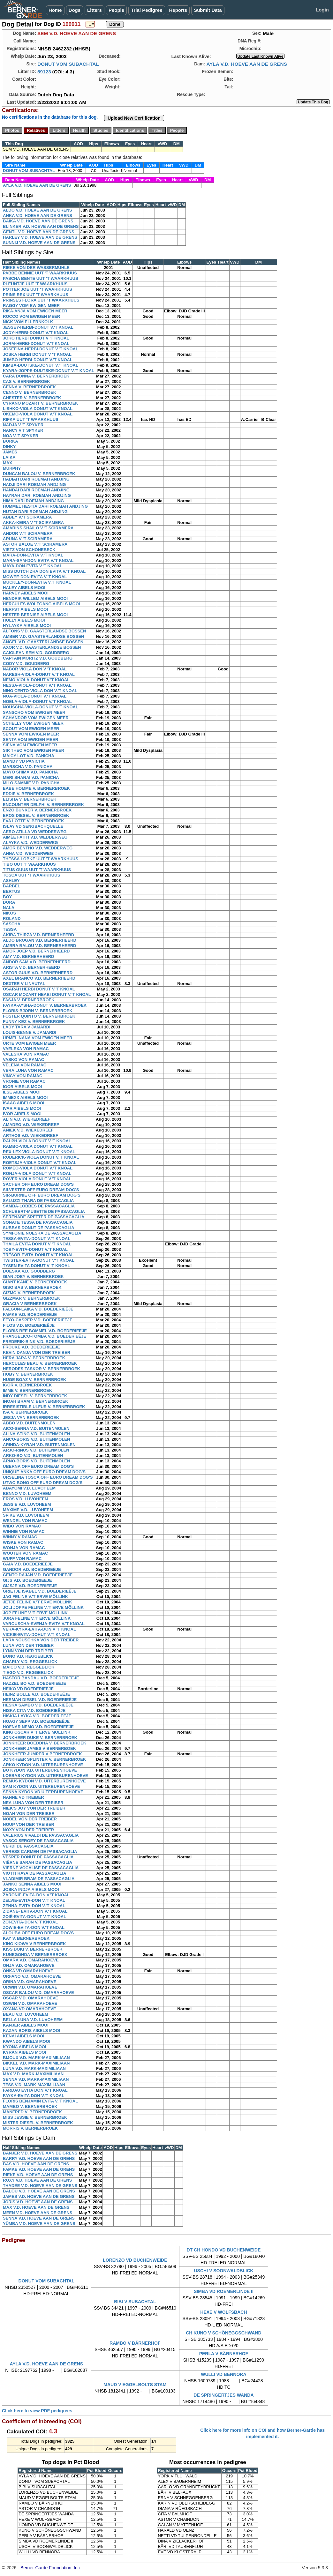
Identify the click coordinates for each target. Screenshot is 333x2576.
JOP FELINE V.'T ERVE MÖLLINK (35, 1612)
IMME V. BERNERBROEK (27, 1390)
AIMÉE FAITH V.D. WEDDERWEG (35, 837)
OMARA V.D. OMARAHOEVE (31, 1960)
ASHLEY (11, 880)
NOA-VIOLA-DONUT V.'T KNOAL (34, 696)
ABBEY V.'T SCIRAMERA (27, 517)
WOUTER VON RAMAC (25, 1553)
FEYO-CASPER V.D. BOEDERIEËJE (37, 1320)
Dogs (75, 10)
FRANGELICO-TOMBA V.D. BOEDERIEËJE (44, 1336)
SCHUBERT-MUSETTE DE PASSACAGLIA (44, 1211)
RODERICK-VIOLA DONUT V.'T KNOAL (41, 1157)
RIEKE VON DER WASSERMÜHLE (36, 267)
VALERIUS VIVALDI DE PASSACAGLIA (41, 1835)
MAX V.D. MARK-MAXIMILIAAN (33, 2074)
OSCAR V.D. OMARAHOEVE (30, 1998)
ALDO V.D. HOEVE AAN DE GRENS (37, 210)
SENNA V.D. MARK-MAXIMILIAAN (36, 2079)
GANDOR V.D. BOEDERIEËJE (32, 1569)
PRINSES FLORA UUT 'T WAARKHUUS (41, 300)
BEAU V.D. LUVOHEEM (25, 2014)
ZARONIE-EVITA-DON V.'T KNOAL (36, 1895)
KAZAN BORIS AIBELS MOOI (31, 2030)
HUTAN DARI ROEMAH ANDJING (35, 511)
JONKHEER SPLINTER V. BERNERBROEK (44, 1759)
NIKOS (9, 913)
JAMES (10, 452)
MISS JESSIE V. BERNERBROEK (35, 2117)
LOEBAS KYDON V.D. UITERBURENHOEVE (45, 1775)
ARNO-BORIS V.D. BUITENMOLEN (36, 1461)
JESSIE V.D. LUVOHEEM (27, 1504)
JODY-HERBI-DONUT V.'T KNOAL (36, 332)
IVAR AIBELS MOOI (22, 1108)
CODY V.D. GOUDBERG (26, 663)
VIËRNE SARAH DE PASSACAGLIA (37, 1862)
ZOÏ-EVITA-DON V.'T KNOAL (30, 1922)
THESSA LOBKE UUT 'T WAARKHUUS (40, 858)
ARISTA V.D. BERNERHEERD (31, 967)
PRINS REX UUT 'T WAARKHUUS (35, 294)
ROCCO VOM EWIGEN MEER (31, 316)
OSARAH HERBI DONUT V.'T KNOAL (39, 989)
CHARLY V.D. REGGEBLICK (30, 1661)
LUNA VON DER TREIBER (28, 1645)
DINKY (9, 446)
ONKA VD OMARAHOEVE (28, 1970)
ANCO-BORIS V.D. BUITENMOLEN (36, 1439)
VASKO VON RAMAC (23, 1059)
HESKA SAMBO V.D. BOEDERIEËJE (38, 1705)
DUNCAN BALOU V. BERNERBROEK (39, 473)
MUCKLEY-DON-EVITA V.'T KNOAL (37, 582)
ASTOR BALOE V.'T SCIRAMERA (35, 544)
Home (55, 10)
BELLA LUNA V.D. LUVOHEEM (33, 2019)
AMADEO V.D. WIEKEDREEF (31, 1124)
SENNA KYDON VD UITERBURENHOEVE (43, 1791)
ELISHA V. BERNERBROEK (29, 799)
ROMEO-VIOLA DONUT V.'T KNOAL (37, 1168)
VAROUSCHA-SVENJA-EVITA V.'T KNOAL (44, 1623)
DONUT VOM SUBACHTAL (68, 64)
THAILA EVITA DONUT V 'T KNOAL (37, 1244)
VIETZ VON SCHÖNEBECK (29, 549)
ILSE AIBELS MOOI (22, 1092)
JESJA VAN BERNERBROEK (31, 1417)
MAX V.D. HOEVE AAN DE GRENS (36, 2207)
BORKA (10, 441)
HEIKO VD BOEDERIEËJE (28, 1688)
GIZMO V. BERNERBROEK (29, 1292)
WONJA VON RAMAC (24, 1547)
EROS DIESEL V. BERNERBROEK (36, 815)
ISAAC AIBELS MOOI (23, 1103)
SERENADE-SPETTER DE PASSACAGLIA (43, 1216)
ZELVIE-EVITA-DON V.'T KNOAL (34, 1900)
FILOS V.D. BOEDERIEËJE (29, 1325)
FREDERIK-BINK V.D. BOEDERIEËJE (39, 1341)
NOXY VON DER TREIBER (28, 1829)
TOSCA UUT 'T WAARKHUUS (31, 875)
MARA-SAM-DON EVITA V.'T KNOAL (38, 560)
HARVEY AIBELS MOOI (26, 593)
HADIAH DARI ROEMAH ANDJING (36, 479)
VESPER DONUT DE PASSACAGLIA (38, 1857)
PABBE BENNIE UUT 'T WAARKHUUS (40, 273)
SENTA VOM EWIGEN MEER (30, 739)
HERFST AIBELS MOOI (25, 609)
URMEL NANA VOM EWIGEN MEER (37, 1037)
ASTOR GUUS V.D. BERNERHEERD (37, 972)
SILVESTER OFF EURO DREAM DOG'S (41, 1189)
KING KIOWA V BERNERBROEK (34, 1943)
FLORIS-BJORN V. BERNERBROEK (37, 1010)
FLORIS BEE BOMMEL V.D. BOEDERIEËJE (45, 1330)
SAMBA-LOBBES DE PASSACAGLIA (39, 1206)
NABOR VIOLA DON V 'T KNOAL (35, 669)
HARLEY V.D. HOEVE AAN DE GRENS (40, 237)
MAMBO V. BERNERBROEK (30, 2106)
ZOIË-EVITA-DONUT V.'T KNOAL (34, 1916)
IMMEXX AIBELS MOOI (25, 1097)
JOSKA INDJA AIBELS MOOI (31, 1889)
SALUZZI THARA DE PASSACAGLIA (38, 1200)
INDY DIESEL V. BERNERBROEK (35, 1395)
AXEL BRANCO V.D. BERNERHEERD (39, 978)
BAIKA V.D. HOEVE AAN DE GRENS (38, 221)
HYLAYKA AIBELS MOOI (27, 625)
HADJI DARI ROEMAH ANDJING (34, 484)
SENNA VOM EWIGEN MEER (31, 734)
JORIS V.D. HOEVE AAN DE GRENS (38, 2201)
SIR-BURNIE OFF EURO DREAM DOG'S (41, 1195)
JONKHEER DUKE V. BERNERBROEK (40, 1737)
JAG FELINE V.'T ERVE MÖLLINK (35, 1596)
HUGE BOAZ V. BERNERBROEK (34, 1379)
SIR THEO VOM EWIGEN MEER (33, 750)
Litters (94, 10)
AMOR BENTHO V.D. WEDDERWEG (37, 848)
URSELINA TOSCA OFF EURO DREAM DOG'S (48, 1477)
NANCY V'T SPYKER (23, 430)
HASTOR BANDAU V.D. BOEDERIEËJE (41, 1678)
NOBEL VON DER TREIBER (30, 1819)
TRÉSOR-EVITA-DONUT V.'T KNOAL (38, 1254)
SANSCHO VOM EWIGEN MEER (34, 712)
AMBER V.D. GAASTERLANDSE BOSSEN (43, 636)
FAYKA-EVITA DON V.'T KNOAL (33, 2095)
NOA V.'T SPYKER (20, 435)
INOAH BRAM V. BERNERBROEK (35, 1401)
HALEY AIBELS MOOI (24, 587)
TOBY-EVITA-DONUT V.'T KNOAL (35, 1249)
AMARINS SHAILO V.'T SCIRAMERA (38, 528)
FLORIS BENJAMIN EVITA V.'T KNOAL (40, 2101)
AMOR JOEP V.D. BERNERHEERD (36, 951)
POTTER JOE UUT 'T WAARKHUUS (37, 289)
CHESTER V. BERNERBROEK (32, 397)
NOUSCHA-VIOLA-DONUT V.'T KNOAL (40, 707)
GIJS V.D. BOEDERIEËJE (27, 1580)
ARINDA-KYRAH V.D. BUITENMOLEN (39, 1444)
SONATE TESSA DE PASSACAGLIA (38, 1222)
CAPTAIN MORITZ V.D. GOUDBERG (37, 658)
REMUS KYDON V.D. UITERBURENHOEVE (44, 1781)
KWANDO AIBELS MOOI (26, 2041)
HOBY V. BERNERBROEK (28, 1374)
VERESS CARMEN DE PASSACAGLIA (40, 1851)
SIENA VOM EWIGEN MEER (30, 745)
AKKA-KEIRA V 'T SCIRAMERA (33, 522)
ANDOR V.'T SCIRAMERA (28, 533)
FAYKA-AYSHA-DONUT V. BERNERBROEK (45, 1005)
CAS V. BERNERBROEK (26, 381)
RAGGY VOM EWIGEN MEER (31, 305)
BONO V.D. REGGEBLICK (28, 1656)
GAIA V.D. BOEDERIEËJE (28, 1564)
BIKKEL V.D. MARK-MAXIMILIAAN (36, 2063)
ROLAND (12, 918)
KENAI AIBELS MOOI (23, 2036)
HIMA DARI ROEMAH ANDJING (33, 500)
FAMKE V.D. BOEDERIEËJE (30, 1314)
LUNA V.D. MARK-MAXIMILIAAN (34, 2068)
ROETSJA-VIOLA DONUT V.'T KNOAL (39, 1162)
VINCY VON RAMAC (22, 1075)
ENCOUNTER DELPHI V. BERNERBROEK (43, 804)
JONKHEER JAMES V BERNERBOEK (39, 1748)
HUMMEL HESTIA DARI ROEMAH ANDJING (45, 506)
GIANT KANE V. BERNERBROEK (35, 1282)
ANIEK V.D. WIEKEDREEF (28, 1130)
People (116, 10)
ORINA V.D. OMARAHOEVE (29, 1981)
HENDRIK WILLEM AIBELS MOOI (35, 598)
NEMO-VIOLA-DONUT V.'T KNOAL (36, 679)
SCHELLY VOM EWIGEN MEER (33, 723)
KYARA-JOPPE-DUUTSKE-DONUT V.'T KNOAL (48, 370)
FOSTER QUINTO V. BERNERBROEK (39, 1016)
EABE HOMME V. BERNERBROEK (36, 788)
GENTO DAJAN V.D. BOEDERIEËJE (37, 1574)
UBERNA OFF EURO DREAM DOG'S (38, 1466)
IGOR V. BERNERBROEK (27, 1385)
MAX (7, 462)
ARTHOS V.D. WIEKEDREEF (30, 1135)
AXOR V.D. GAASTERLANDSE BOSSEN (42, 647)
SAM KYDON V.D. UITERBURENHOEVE (41, 1786)
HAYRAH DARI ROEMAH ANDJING (37, 495)
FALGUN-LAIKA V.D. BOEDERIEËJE (38, 1309)
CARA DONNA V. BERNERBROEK (36, 376)
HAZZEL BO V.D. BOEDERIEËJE (34, 1683)
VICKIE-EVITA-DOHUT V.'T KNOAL (36, 1634)
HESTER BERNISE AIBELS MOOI (35, 614)
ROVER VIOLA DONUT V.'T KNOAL (37, 1178)
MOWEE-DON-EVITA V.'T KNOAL (35, 576)
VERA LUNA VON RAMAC (28, 1070)
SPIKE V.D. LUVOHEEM (26, 1515)
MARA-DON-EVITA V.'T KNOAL (33, 555)
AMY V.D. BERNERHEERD (28, 956)
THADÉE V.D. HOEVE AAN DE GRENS (40, 2185)
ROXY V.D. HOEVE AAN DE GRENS (37, 2180)
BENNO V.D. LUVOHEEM (27, 1493)
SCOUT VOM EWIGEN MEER (31, 728)
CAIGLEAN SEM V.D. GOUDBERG (36, 652)
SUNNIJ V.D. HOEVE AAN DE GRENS (39, 242)
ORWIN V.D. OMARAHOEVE (30, 1987)
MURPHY (12, 468)
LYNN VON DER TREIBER (28, 1650)
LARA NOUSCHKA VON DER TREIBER (41, 1640)
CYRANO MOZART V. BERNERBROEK (40, 403)
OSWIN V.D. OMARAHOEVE (30, 2003)
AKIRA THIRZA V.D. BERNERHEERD (38, 934)
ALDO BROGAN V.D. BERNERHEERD (39, 940)
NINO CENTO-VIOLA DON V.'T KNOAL (40, 690)
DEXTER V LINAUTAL (24, 983)
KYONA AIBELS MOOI (24, 2046)
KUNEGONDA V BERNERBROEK (35, 1954)
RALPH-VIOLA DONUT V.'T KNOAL (37, 1141)
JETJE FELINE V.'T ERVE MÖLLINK (37, 1602)
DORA (9, 902)
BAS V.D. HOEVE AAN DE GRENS (36, 2164)
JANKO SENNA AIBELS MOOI (32, 1884)
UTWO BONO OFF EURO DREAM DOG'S (42, 1482)
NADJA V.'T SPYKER (23, 424)
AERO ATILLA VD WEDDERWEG (34, 831)
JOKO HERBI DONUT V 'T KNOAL (36, 338)
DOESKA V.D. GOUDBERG (29, 1271)
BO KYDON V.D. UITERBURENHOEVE (40, 1770)
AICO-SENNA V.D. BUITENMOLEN (36, 1428)
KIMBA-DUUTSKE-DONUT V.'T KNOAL (40, 365)
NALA (8, 907)
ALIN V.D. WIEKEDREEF (26, 1119)
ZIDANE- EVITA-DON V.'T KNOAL (35, 1911)
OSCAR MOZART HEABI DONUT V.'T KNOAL (47, 994)
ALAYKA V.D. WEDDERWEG (30, 842)
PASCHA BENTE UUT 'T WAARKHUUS (40, 278)
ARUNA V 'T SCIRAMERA (28, 538)
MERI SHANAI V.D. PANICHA (31, 777)
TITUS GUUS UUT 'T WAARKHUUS (37, 869)
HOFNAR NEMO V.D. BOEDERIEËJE (38, 1726)
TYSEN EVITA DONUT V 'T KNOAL (36, 1265)
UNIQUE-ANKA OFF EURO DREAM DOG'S (44, 1471)
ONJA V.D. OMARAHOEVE (29, 1965)
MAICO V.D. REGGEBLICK (28, 1667)
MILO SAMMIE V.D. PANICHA (31, 782)
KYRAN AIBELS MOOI (24, 2052)
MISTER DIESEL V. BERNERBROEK (38, 2122)
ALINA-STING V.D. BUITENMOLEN (36, 1433)
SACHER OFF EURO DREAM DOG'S (38, 1184)
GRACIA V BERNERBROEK (30, 1303)
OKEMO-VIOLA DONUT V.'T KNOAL (37, 414)
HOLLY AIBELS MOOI (24, 620)
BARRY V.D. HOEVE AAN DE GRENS (39, 2158)
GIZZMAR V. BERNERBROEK (31, 1298)
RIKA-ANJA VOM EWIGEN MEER (35, 311)
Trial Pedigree (146, 10)
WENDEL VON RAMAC (25, 1520)
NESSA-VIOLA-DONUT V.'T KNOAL (37, 685)
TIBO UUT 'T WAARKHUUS (29, 864)
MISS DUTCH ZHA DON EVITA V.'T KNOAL (44, 571)
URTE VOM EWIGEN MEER (29, 1043)
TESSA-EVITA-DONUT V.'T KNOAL (36, 1238)
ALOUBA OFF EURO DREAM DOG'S (38, 1932)
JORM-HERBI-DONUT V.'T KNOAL (36, 343)
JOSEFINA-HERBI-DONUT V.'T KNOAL (40, 349)
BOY (7, 896)
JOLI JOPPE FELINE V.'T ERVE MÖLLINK (43, 1607)
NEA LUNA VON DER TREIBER (33, 1802)
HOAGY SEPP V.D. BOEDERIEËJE (36, 1721)
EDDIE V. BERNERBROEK (28, 793)
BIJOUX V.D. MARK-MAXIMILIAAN (36, 2057)
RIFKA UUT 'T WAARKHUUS (30, 419)
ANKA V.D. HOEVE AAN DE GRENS (37, 215)
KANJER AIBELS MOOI (26, 2025)
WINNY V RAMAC (20, 1536)
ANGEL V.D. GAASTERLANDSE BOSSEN (43, 641)
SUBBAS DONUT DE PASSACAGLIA (38, 1227)
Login (322, 9)
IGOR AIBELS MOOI (22, 1086)
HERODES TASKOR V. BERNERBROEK (41, 1368)
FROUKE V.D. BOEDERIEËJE (31, 1347)
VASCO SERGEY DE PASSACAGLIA (38, 1840)
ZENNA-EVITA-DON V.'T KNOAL (34, 1905)
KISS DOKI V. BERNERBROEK (33, 1949)
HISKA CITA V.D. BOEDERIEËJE (34, 1710)
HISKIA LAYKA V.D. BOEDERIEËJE (37, 1716)
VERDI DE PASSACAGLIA (28, 1846)
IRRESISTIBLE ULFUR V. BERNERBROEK (44, 1406)
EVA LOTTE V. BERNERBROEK (33, 820)
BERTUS (11, 891)
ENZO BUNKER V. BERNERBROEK (37, 810)
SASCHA (11, 924)
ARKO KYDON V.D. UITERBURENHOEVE (43, 1764)
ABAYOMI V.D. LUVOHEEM (29, 1488)
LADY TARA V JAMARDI (26, 1027)
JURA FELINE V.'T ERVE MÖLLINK (37, 1618)
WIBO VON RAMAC (22, 1526)
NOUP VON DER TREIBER (28, 1824)
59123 (44, 71)
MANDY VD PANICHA (24, 761)
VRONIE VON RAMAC (24, 1081)
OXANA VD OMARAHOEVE (29, 2008)
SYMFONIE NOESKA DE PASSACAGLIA (42, 1233)
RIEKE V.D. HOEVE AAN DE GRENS (38, 2174)
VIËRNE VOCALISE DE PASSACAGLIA (41, 1867)
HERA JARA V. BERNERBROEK (34, 1357)
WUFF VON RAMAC (22, 1558)
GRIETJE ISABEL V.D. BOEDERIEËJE (39, 1591)
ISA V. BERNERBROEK (25, 1412)
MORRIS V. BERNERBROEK (30, 2128)
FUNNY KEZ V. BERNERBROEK (34, 1021)
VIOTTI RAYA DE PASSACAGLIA (34, 1873)
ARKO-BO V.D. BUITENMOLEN (33, 1455)
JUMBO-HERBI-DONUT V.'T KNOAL (37, 359)
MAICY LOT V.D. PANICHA (28, 755)
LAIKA (9, 457)
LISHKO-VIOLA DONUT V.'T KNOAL (37, 408)
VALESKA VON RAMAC (26, 1054)
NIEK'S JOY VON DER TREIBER (34, 1808)
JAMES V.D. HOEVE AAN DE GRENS (38, 2196)
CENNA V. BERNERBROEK (29, 387)
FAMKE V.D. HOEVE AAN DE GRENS (39, 2169)
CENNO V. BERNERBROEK (29, 392)
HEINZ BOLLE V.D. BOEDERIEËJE (36, 1694)
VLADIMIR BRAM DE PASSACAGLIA (38, 1878)
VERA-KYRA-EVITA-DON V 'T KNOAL (39, 1629)
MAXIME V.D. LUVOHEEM (28, 1509)
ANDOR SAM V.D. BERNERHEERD (37, 961)
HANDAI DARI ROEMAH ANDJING (36, 490)
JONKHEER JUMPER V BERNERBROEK (42, 1753)
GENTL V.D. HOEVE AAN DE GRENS (38, 231)
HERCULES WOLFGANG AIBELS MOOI (41, 603)
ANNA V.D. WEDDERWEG (28, 853)
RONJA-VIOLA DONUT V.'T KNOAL (37, 1173)
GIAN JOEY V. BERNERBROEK (33, 1276)
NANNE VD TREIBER (23, 1797)
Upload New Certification (134, 118)
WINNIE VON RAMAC (24, 1531)
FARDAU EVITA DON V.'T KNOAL (35, 2090)
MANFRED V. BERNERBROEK (32, 2111)
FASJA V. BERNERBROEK (29, 999)
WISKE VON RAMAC (23, 1542)
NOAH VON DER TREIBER (29, 1813)
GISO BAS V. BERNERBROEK (32, 1287)
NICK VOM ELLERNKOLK (28, 321)
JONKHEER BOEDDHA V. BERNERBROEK (44, 1743)
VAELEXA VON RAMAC (26, 1048)
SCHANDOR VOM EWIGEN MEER (36, 717)
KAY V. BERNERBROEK (26, 1938)
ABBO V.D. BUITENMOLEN (29, 1423)
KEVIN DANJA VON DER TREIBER (36, 1352)
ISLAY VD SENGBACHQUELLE (33, 826)
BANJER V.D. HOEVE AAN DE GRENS (40, 2153)
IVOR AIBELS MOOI (22, 1113)
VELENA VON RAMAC (24, 1065)
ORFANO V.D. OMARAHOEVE (32, 1976)
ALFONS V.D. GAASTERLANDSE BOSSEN (44, 631)
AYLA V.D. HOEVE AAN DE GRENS (246, 64)
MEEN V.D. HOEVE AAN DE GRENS (37, 2212)
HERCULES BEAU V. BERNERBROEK (40, 1363)
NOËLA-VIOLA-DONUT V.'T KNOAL (37, 701)
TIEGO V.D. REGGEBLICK (28, 1672)
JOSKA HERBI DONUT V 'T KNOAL (37, 354)
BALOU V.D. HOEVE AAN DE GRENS (39, 2191)
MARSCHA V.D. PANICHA (28, 766)
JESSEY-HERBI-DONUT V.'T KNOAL (38, 327)
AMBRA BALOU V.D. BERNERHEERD (39, 945)
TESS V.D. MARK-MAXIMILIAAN (34, 2084)
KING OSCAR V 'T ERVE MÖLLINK (37, 1732)
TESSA (10, 929)
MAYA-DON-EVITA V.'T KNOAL (32, 566)
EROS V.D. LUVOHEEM (25, 1499)
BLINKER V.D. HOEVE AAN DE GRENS (41, 226)
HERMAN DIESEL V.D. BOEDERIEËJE (40, 1699)
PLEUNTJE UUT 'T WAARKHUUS (35, 283)
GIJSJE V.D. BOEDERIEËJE (30, 1585)
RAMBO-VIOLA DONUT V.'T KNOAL (37, 1146)
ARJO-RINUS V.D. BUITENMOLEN (36, 1450)
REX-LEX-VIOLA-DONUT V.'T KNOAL (39, 1151)
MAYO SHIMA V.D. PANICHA (30, 772)
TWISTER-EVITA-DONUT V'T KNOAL (38, 1260)
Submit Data (208, 10)
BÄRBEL (11, 886)
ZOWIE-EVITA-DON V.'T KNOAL (33, 1927)
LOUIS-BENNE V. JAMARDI (29, 1032)
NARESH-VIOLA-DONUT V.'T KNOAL (39, 674)
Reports (178, 10)
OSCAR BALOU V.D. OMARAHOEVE (38, 1992)
